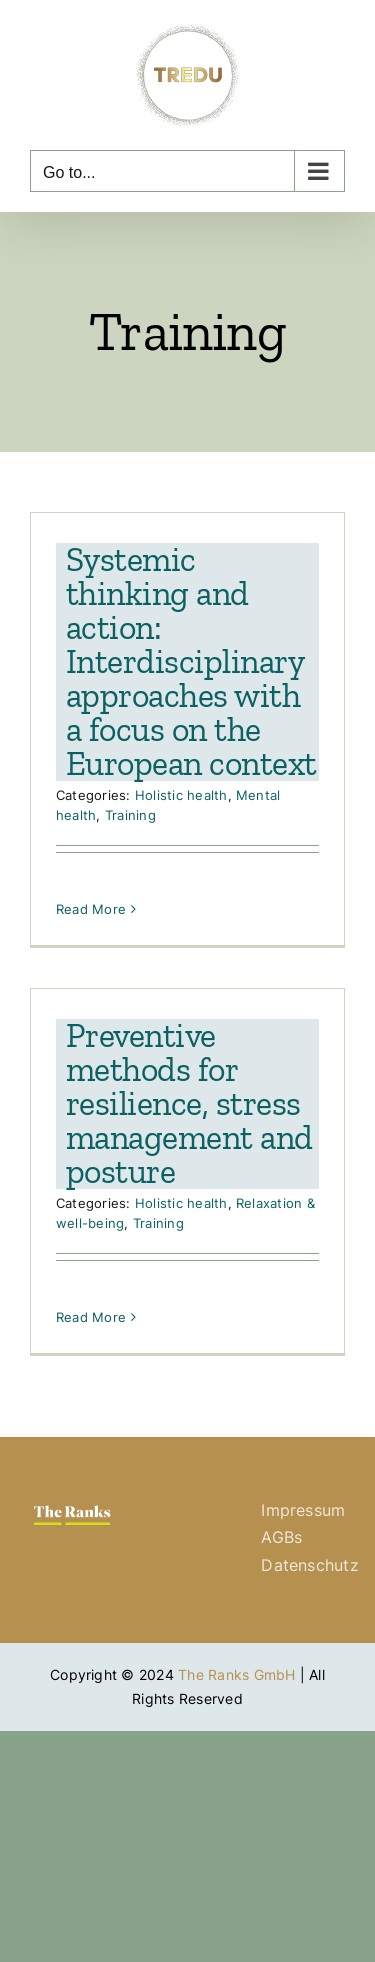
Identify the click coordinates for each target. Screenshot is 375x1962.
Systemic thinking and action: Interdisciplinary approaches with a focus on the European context (191, 661)
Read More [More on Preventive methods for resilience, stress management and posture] (91, 1317)
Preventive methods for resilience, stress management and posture (189, 1103)
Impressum (303, 1510)
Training (130, 815)
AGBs (281, 1537)
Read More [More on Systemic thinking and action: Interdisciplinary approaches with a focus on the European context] (91, 909)
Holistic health (181, 795)
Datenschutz (310, 1565)
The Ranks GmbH (236, 1674)
